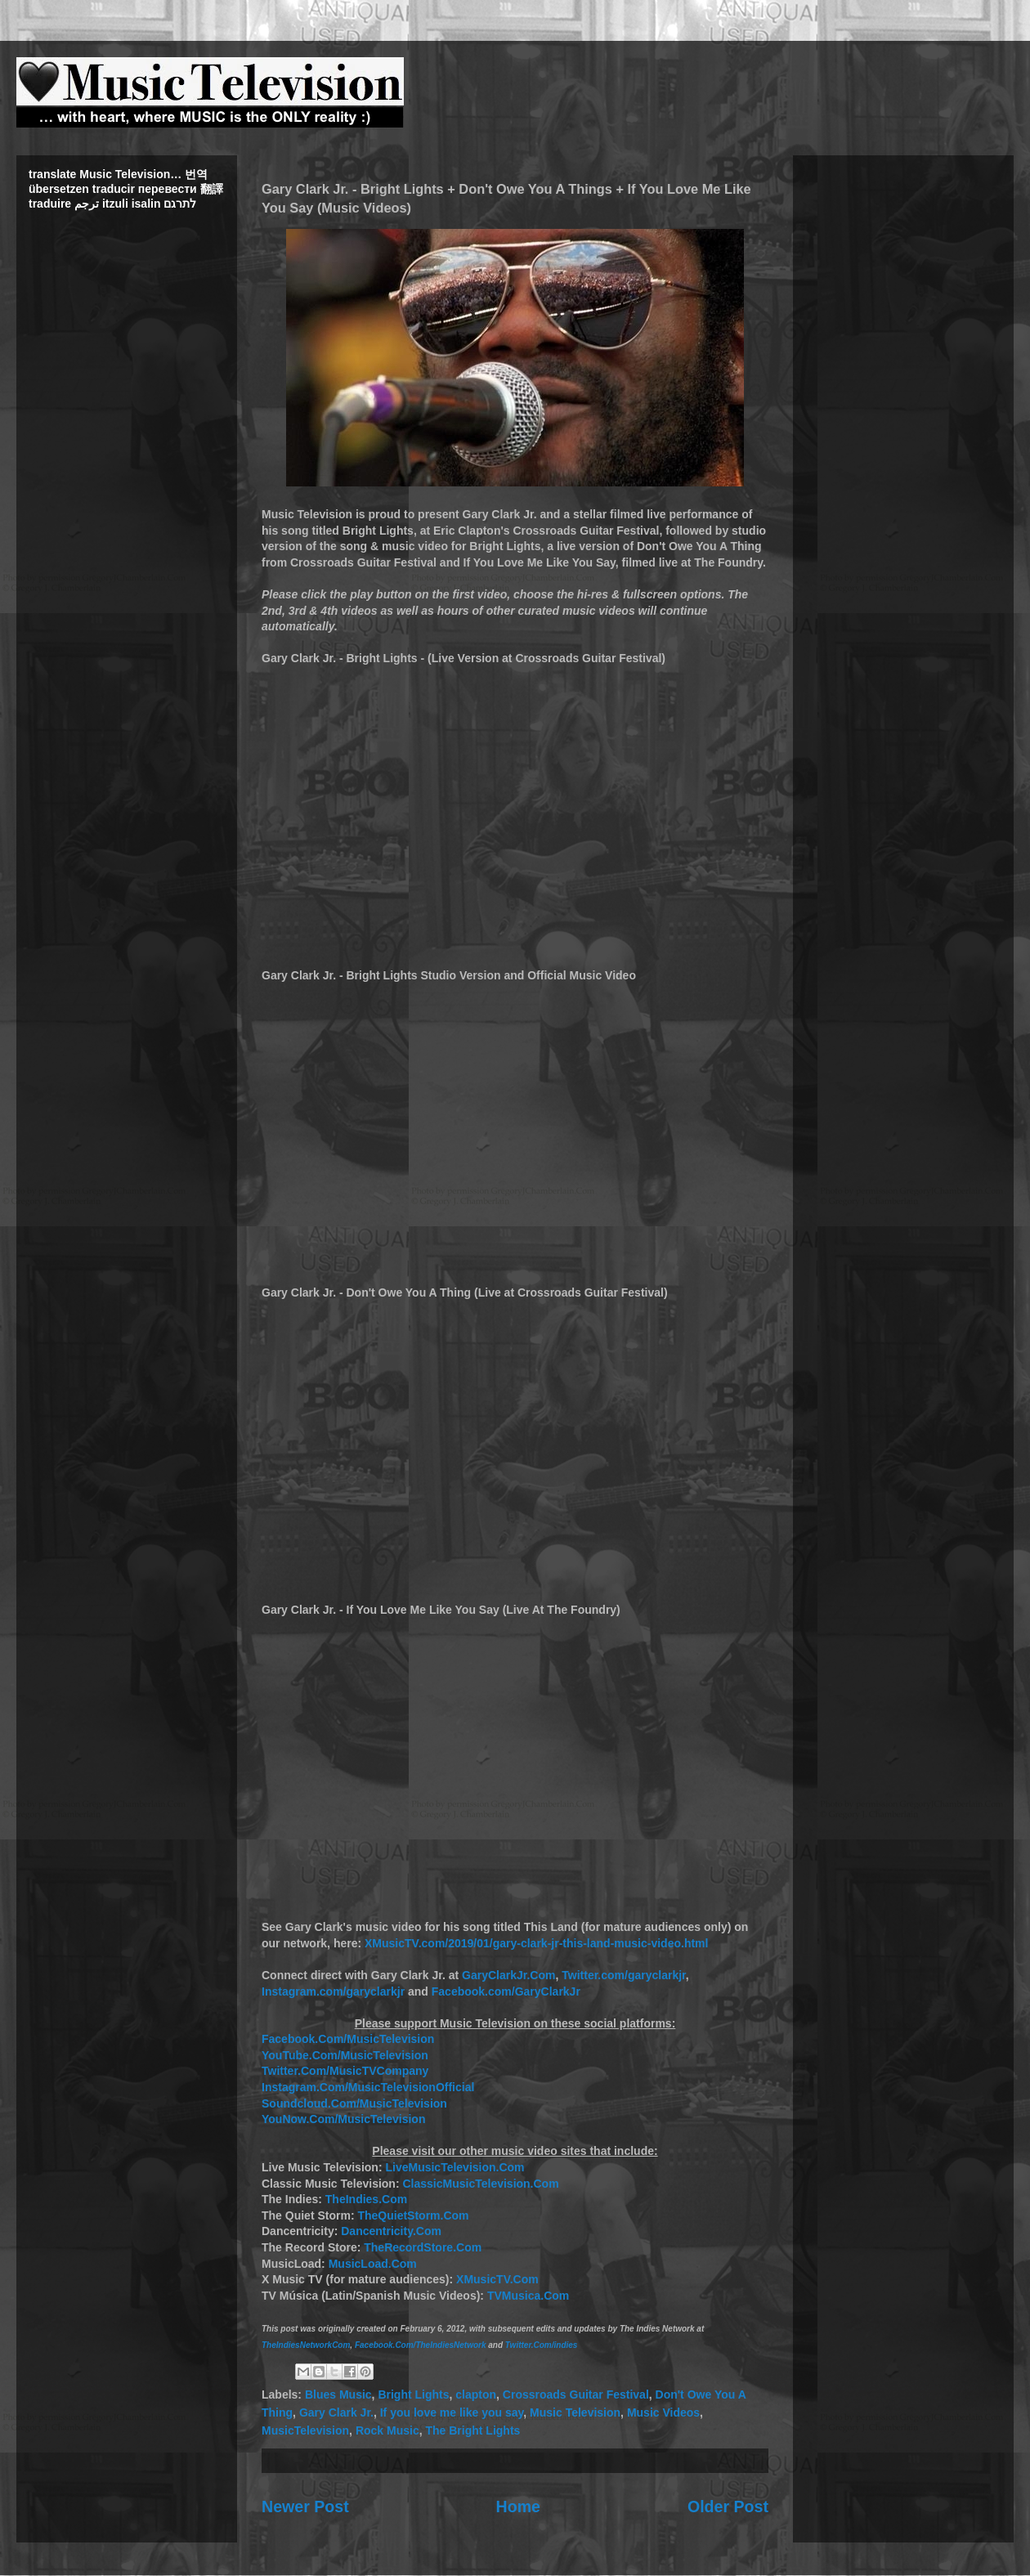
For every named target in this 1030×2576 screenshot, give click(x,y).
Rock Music (387, 2430)
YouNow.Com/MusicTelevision (343, 2119)
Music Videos (663, 2412)
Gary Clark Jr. (336, 2412)
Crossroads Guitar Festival (576, 2394)
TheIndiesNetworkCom (306, 2345)
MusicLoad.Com (373, 2263)
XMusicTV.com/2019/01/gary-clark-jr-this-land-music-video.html (536, 1943)
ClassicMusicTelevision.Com (480, 2183)
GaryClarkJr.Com (508, 1975)
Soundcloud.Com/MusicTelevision (354, 2103)
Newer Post (305, 2507)
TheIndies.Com (366, 2199)
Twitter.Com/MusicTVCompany (345, 2070)
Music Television (575, 2412)
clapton (475, 2394)
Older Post (727, 2507)
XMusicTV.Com (497, 2279)
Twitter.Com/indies (541, 2345)
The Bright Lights (472, 2430)
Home (518, 2507)
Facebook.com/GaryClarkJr (506, 1991)
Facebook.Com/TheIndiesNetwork (420, 2345)
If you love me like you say (452, 2412)
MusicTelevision (305, 2430)
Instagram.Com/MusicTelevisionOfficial (368, 2087)
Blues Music (338, 2394)
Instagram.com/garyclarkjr (333, 1991)
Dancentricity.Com (391, 2231)
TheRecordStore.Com (422, 2247)
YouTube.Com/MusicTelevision (345, 2055)
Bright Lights (413, 2394)
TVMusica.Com (528, 2295)
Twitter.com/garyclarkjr (623, 1975)
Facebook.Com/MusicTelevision (348, 2038)
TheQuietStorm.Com (412, 2215)
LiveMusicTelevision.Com (454, 2167)
